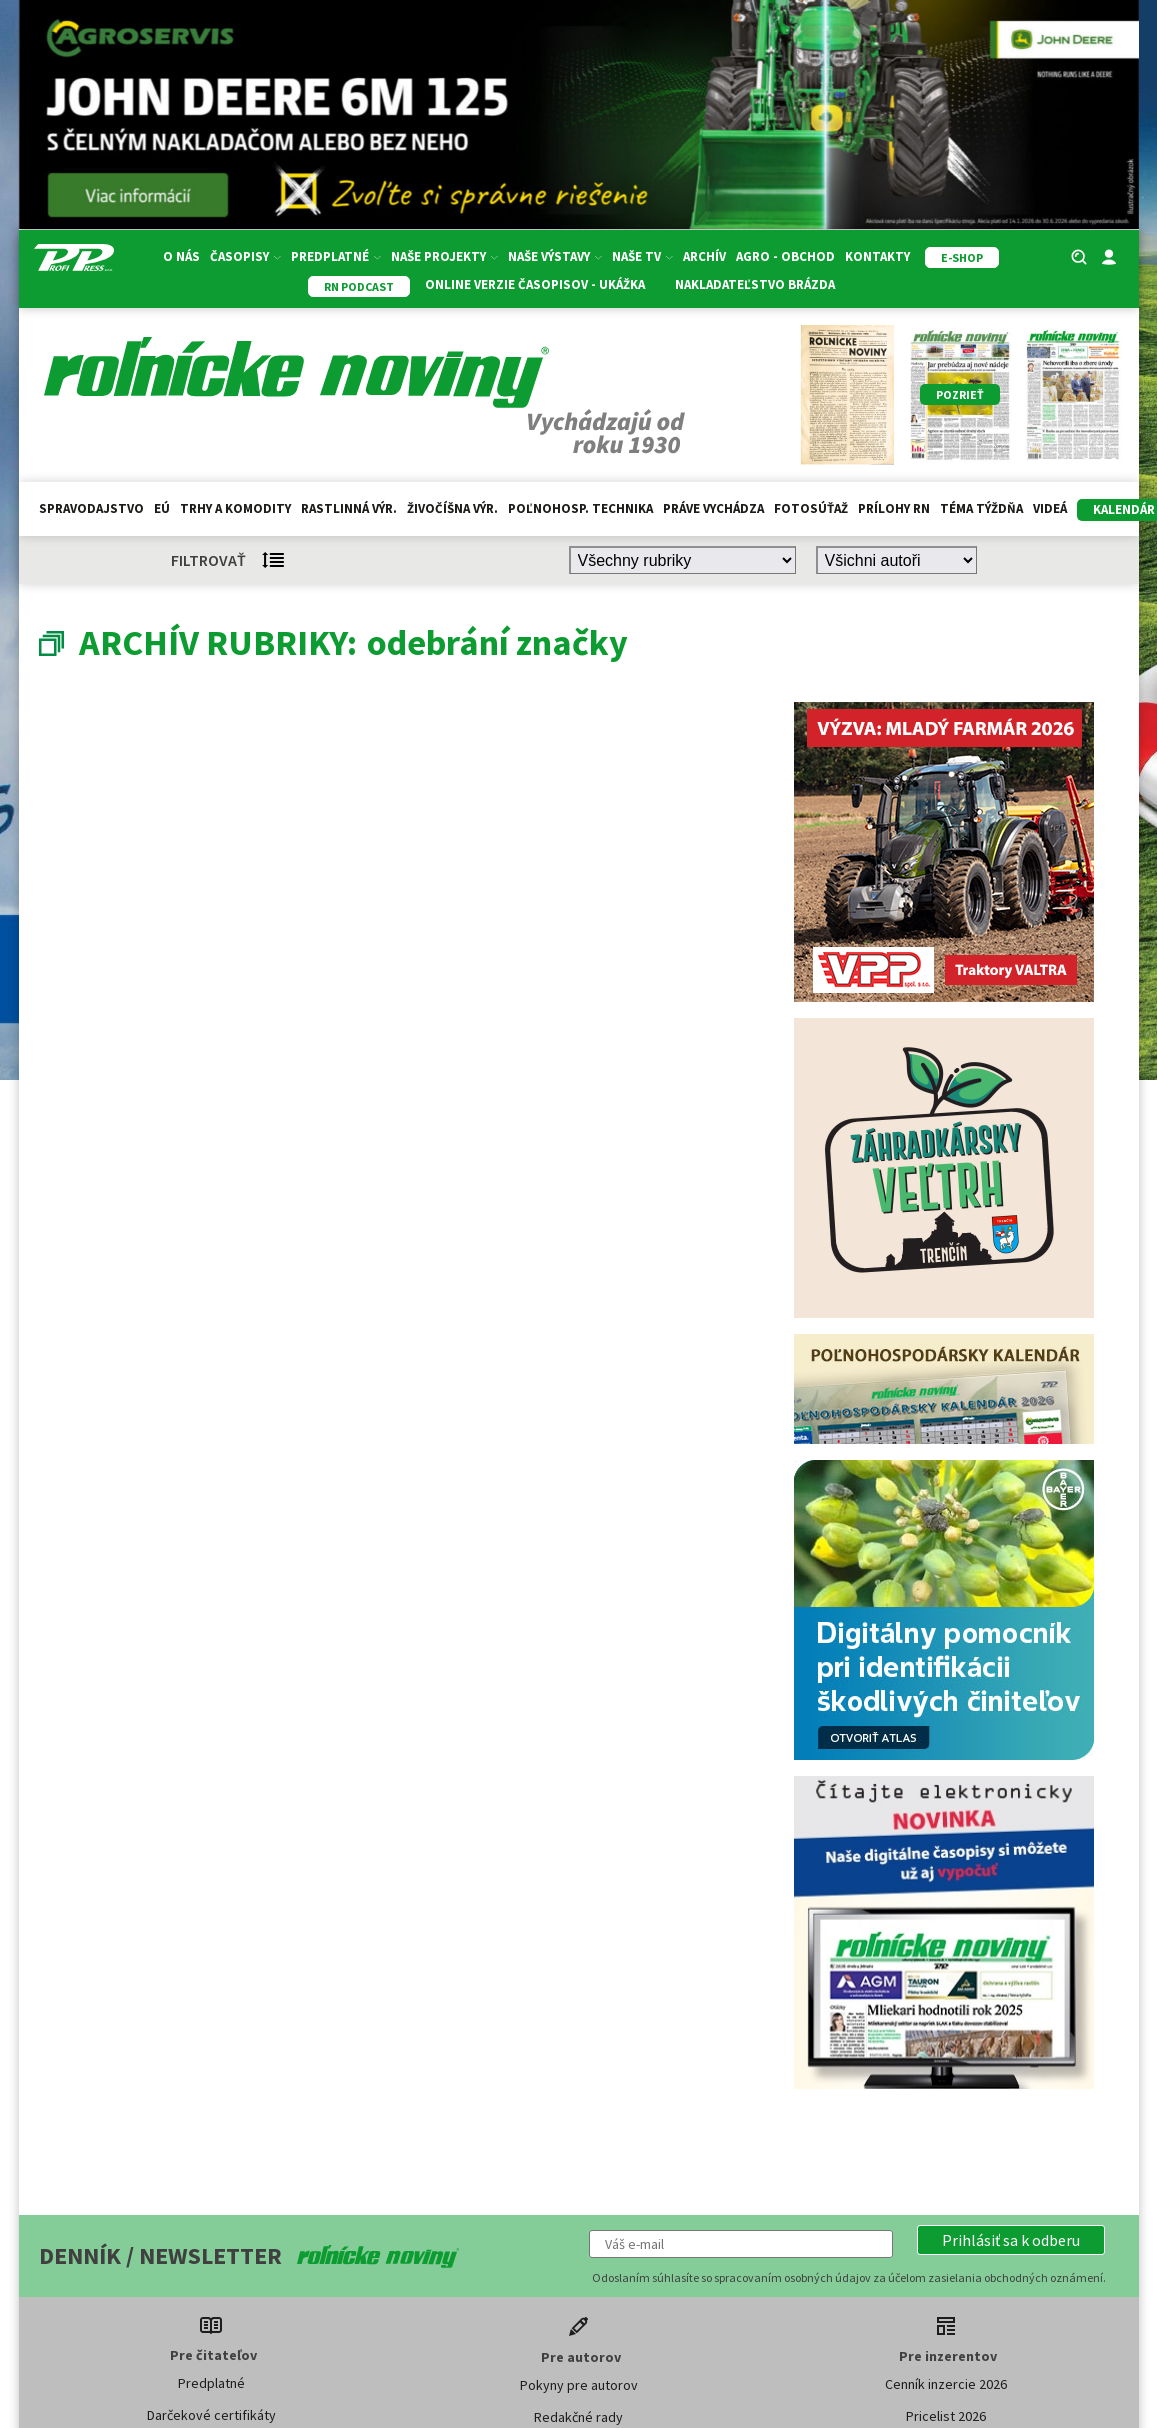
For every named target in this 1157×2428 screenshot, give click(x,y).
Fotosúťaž (811, 508)
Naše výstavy (555, 256)
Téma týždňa (981, 508)
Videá (1050, 508)
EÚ (162, 508)
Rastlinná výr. (349, 508)
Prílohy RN (894, 508)
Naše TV (642, 256)
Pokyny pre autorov (579, 2385)
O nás (181, 256)
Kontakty (877, 256)
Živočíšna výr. (452, 508)
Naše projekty (444, 256)
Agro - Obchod (785, 256)
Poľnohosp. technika (580, 508)
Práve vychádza (713, 508)
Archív (704, 256)
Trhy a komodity (235, 508)
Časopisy (245, 256)
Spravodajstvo (91, 508)
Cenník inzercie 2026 (946, 2384)
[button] (1011, 2240)
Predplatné (336, 256)
